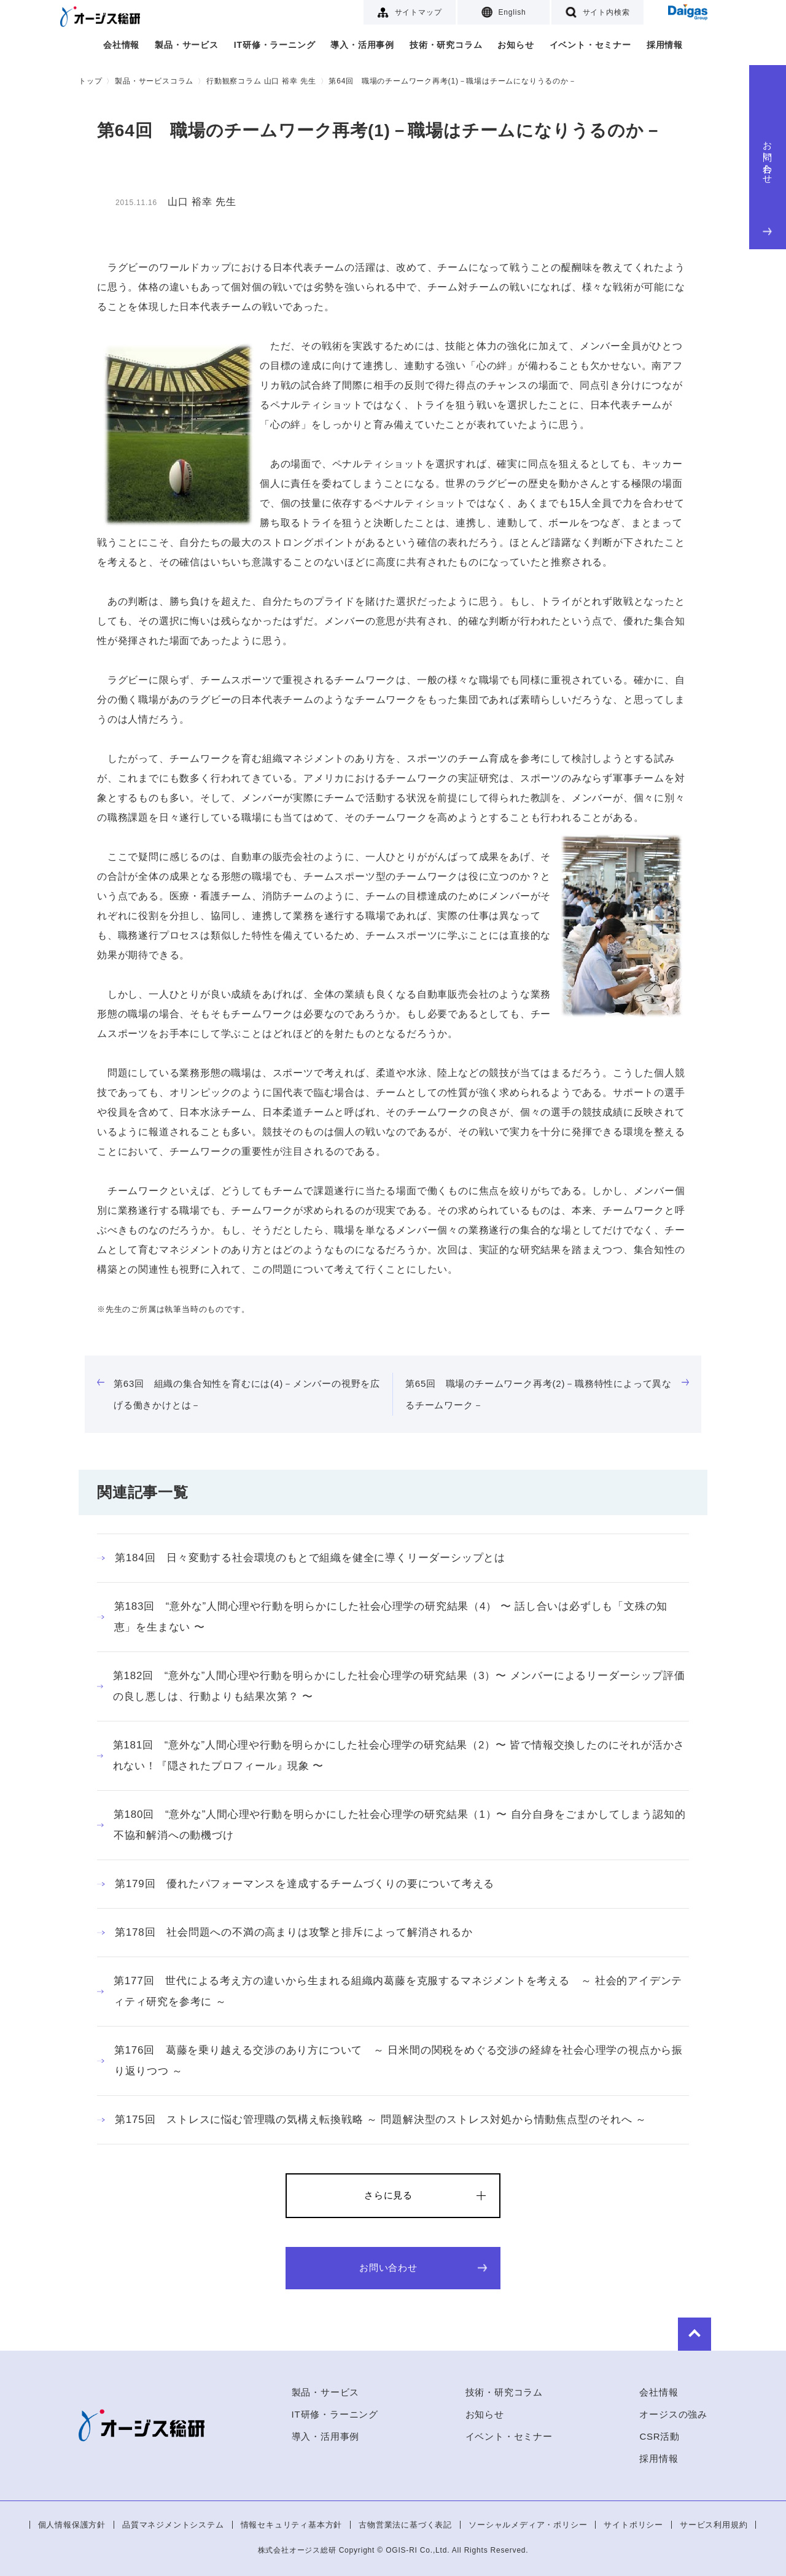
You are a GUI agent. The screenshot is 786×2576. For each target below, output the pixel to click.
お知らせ (515, 45)
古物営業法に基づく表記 (405, 2524)
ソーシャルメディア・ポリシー (528, 2524)
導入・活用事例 (362, 45)
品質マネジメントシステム (173, 2524)
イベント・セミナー (590, 45)
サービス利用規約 (713, 2524)
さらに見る (388, 2195)
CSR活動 (659, 2436)
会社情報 (121, 45)
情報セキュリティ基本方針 (292, 2524)
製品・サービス (187, 45)
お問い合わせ (768, 185)
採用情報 (665, 45)
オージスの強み (673, 2414)
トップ (90, 81)
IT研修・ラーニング (274, 45)
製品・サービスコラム (154, 81)
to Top (670, 2332)
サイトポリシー (633, 2524)
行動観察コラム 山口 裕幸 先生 (261, 81)
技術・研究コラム (446, 45)
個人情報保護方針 (72, 2524)
